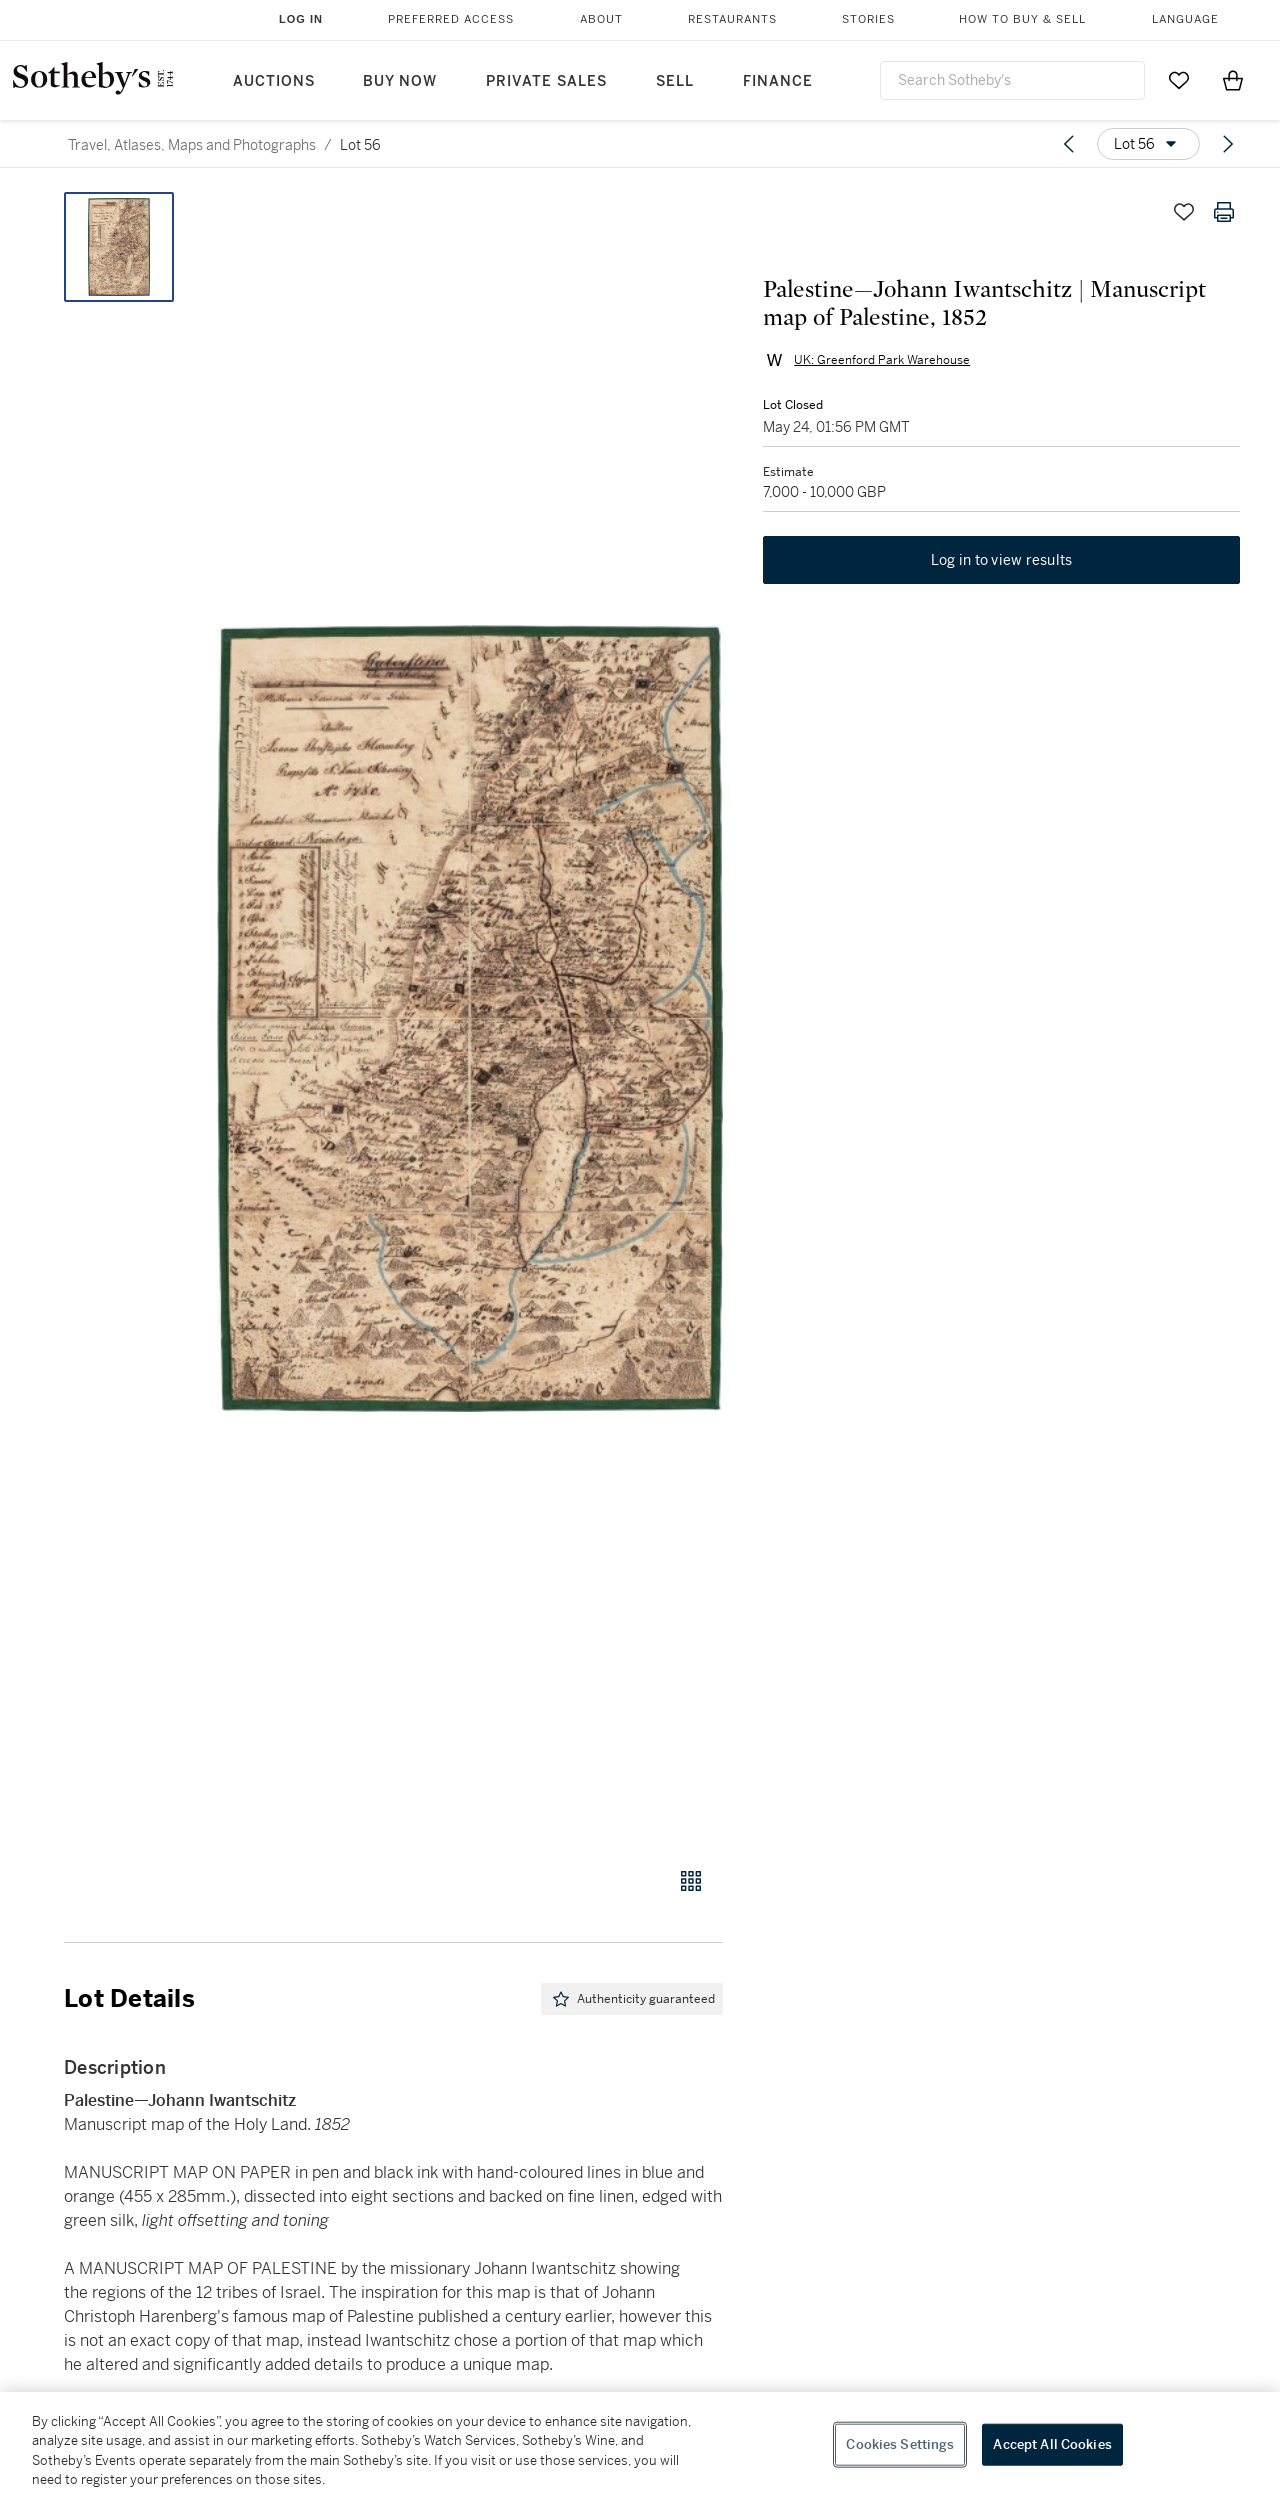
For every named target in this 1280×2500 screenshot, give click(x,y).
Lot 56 (360, 145)
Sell (675, 81)
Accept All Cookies (1052, 2444)
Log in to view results (1002, 560)
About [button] (601, 19)
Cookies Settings (900, 2444)
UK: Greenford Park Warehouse (882, 360)
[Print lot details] (1224, 212)
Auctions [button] (274, 81)
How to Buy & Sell (1022, 19)
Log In (301, 19)
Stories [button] (868, 19)
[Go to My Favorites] (1179, 80)
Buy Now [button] (400, 81)
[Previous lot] (1069, 144)
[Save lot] (1184, 212)
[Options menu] (1148, 144)
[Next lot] (1228, 144)
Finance (778, 81)
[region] (640, 2446)
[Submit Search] (1122, 80)
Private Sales (546, 81)
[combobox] (1012, 80)
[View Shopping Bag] (1233, 80)
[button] (470, 1018)
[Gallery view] (691, 1881)
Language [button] (1185, 19)
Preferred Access (451, 19)
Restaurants (732, 19)
